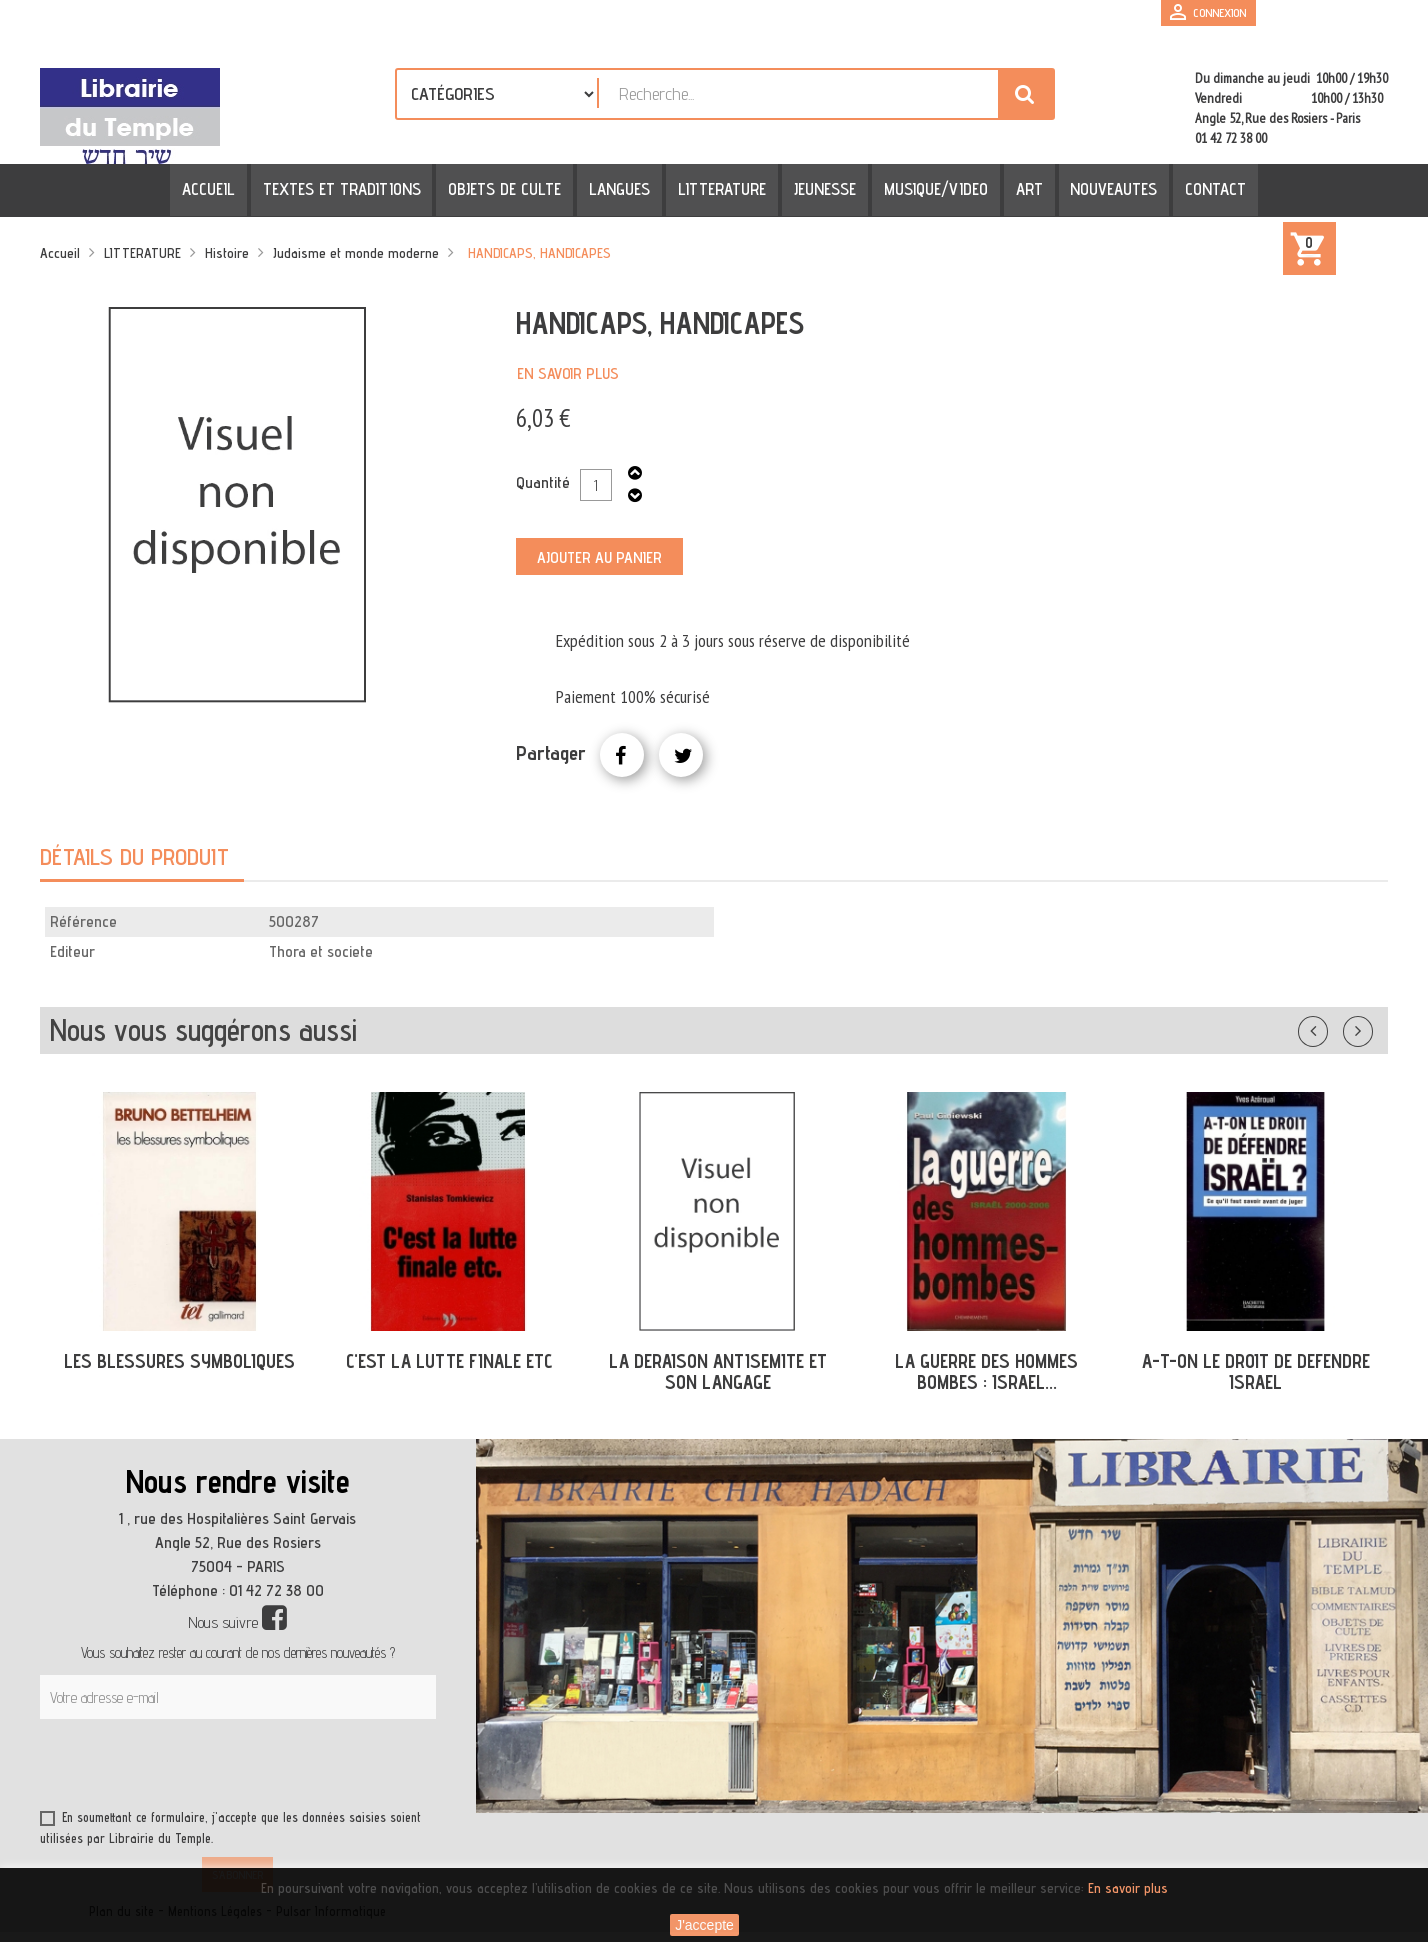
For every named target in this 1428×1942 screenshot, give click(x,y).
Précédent (1333, 1027)
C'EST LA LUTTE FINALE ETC (449, 1361)
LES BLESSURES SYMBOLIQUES (179, 1361)
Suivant (1371, 1027)
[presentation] (232, 1768)
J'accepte (704, 1925)
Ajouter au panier (599, 557)
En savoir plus (568, 373)
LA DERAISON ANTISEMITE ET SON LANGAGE (718, 1371)
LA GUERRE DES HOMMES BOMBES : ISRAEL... (986, 1371)
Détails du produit (134, 856)
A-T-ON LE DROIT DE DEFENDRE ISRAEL (1256, 1371)
